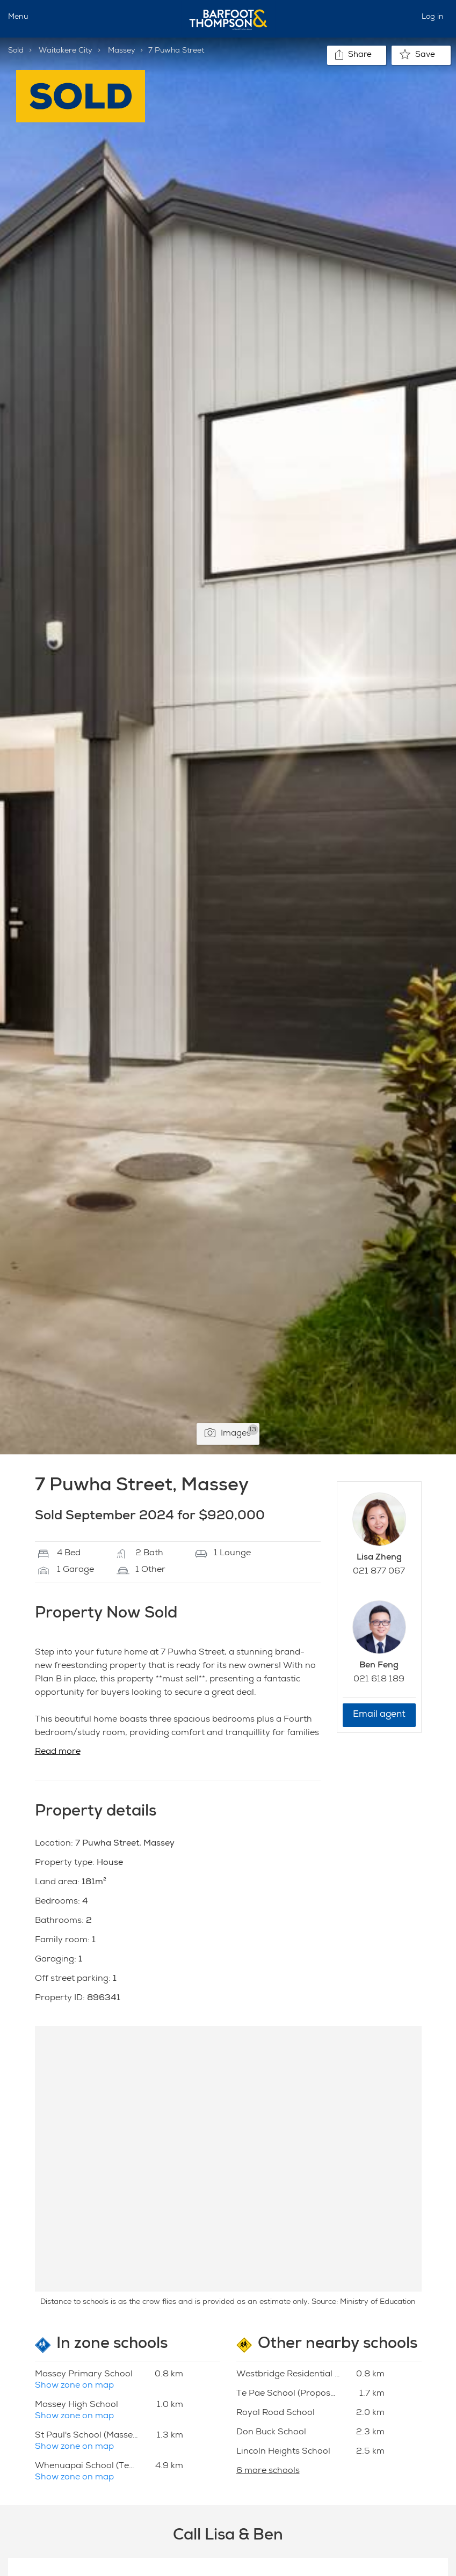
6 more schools (268, 2471)
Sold (16, 51)
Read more (58, 1752)
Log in (433, 17)
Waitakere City (65, 51)
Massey (121, 51)
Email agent (379, 1714)
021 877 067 (379, 1572)
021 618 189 (378, 1679)
